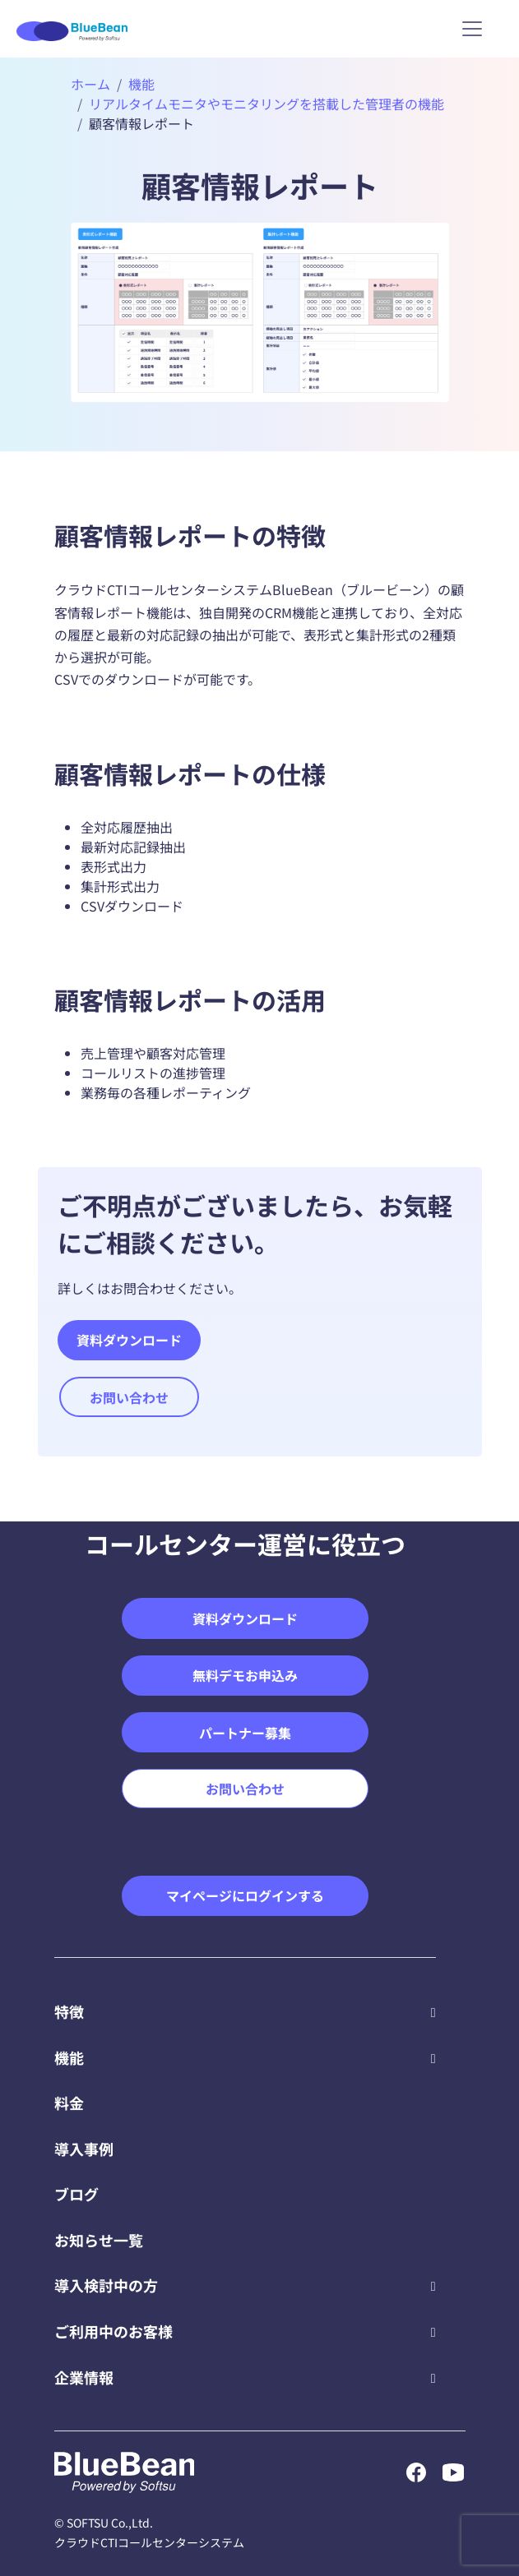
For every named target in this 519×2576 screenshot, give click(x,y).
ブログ (76, 2193)
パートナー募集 (245, 1733)
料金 (69, 2102)
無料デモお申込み (245, 1675)
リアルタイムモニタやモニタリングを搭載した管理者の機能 (266, 103)
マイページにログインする (245, 1895)
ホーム (90, 84)
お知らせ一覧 (98, 2240)
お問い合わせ (129, 1397)
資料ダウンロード (129, 1340)
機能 (141, 84)
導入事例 (84, 2148)
